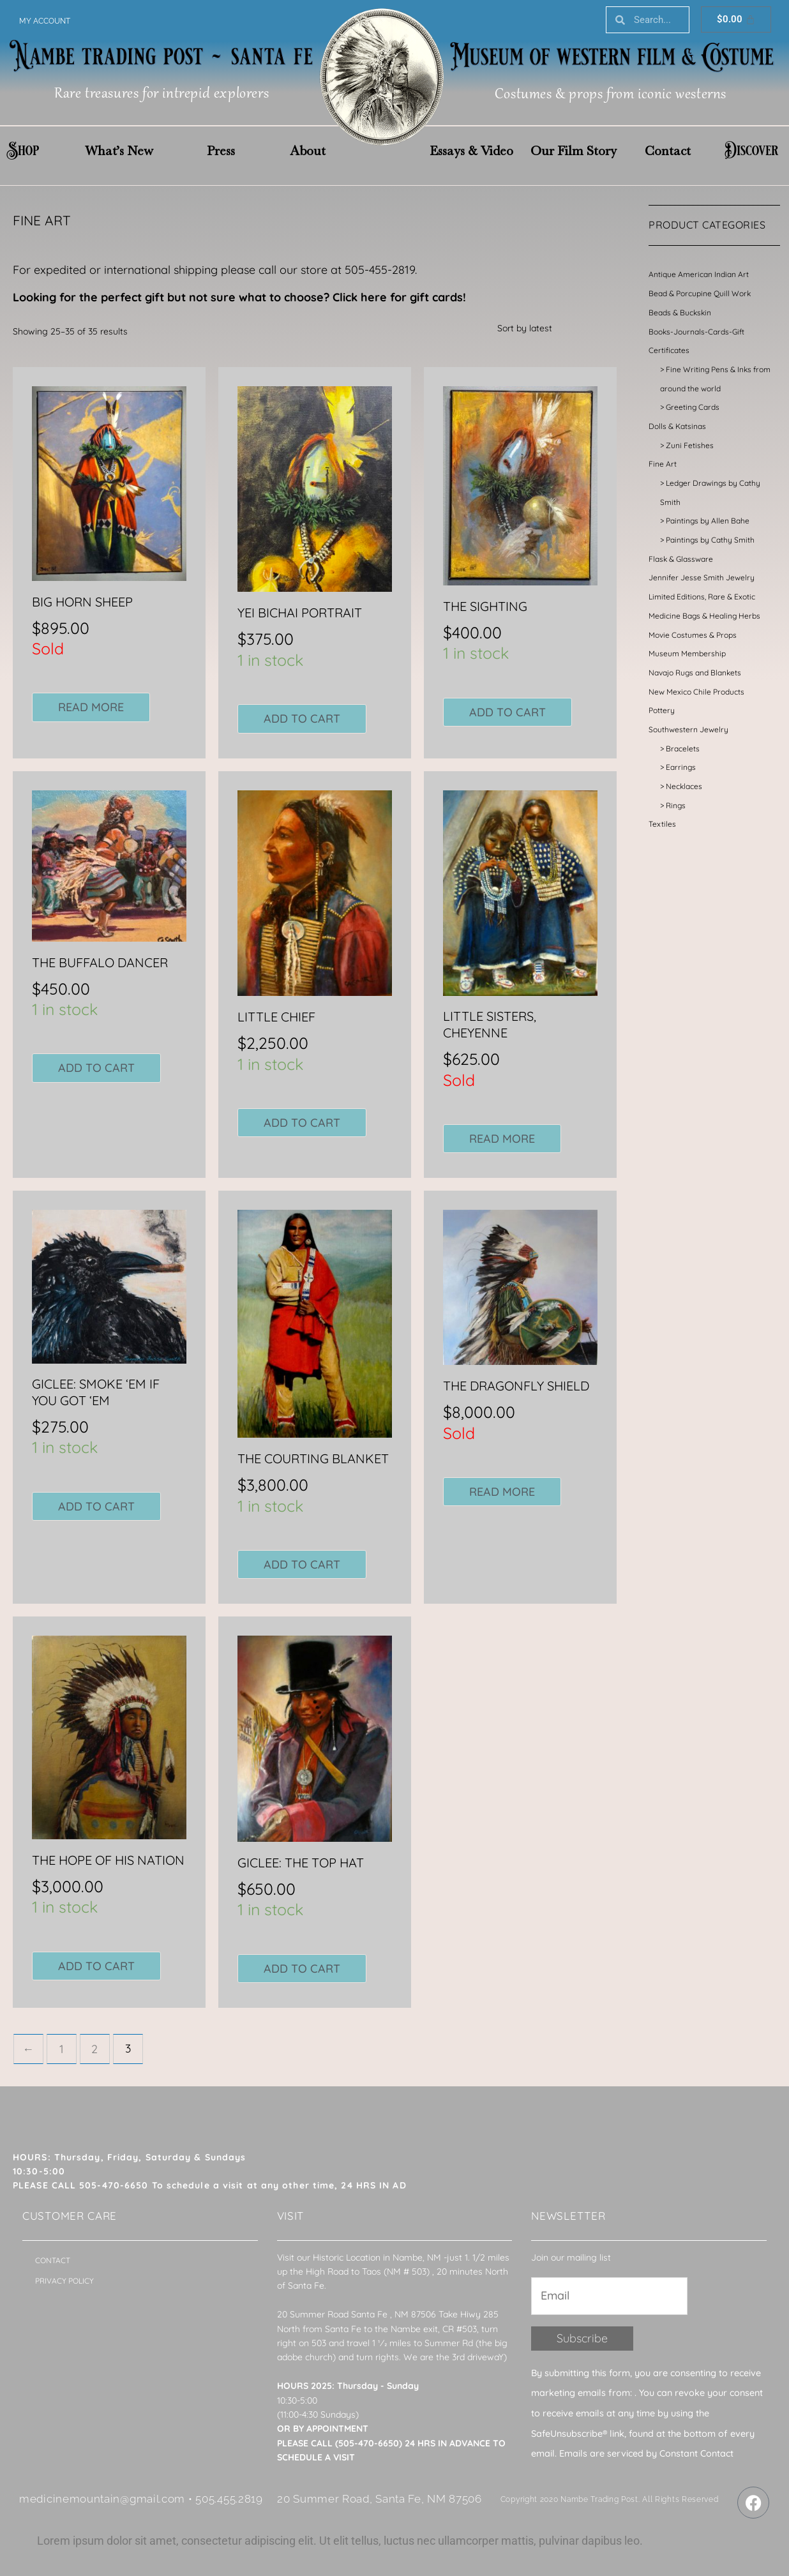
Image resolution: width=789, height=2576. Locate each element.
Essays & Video (471, 150)
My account (44, 21)
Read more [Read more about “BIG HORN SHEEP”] (91, 707)
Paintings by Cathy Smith (710, 540)
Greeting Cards (692, 407)
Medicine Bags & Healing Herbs (704, 616)
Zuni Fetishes (690, 445)
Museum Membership (687, 653)
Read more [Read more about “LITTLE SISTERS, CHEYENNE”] (502, 1138)
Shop (22, 150)
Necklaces (684, 786)
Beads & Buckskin (680, 312)
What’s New (119, 150)
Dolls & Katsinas (677, 426)
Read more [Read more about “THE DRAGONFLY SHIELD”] (502, 1491)
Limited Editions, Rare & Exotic (702, 596)
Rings (676, 805)
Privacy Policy (64, 2281)
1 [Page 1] (61, 2049)
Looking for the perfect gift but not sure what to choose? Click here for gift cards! (239, 297)
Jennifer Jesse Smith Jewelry (702, 577)
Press (221, 150)
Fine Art (663, 464)
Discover (751, 150)
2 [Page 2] (95, 2049)
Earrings (681, 767)
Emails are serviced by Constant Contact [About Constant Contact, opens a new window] (646, 2454)
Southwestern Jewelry (688, 729)
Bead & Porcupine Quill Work (700, 293)
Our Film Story (573, 150)
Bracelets (683, 748)
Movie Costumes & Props (693, 635)
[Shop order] (553, 328)
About (308, 150)
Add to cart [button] (302, 718)
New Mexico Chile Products (696, 692)
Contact (668, 150)
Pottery (662, 710)
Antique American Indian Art (699, 274)
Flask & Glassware (681, 559)
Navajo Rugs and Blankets (695, 672)
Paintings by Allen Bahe (707, 520)
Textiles (662, 824)
